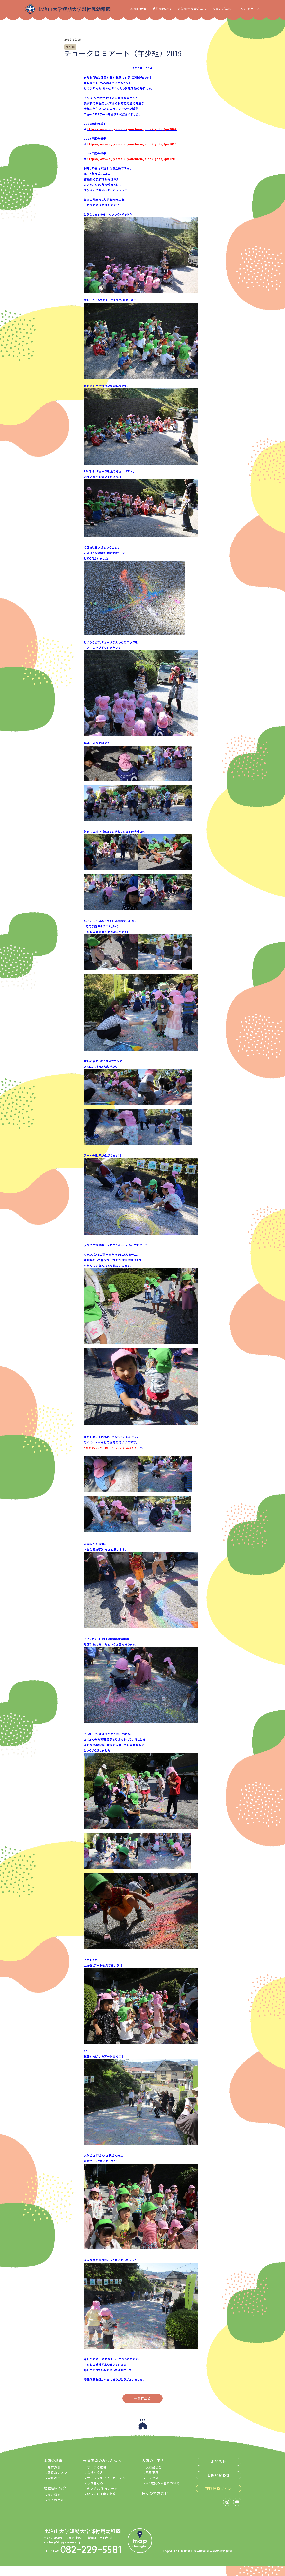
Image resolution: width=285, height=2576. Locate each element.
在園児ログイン (218, 2491)
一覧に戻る (142, 2398)
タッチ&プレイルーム (102, 2490)
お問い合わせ (218, 2477)
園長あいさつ (57, 2475)
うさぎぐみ (95, 2485)
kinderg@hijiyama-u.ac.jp (65, 2544)
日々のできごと (248, 8)
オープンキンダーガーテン (106, 2480)
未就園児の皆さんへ (192, 8)
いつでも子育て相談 (101, 2496)
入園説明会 (154, 2469)
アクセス (152, 2480)
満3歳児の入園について (163, 2485)
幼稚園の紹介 (162, 8)
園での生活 (56, 2502)
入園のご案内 (221, 8)
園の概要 (54, 2497)
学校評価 (54, 2480)
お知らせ (218, 2464)
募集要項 (152, 2475)
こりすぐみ (95, 2475)
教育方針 (54, 2469)
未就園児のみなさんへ (102, 2463)
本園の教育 (138, 8)
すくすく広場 (96, 2469)
